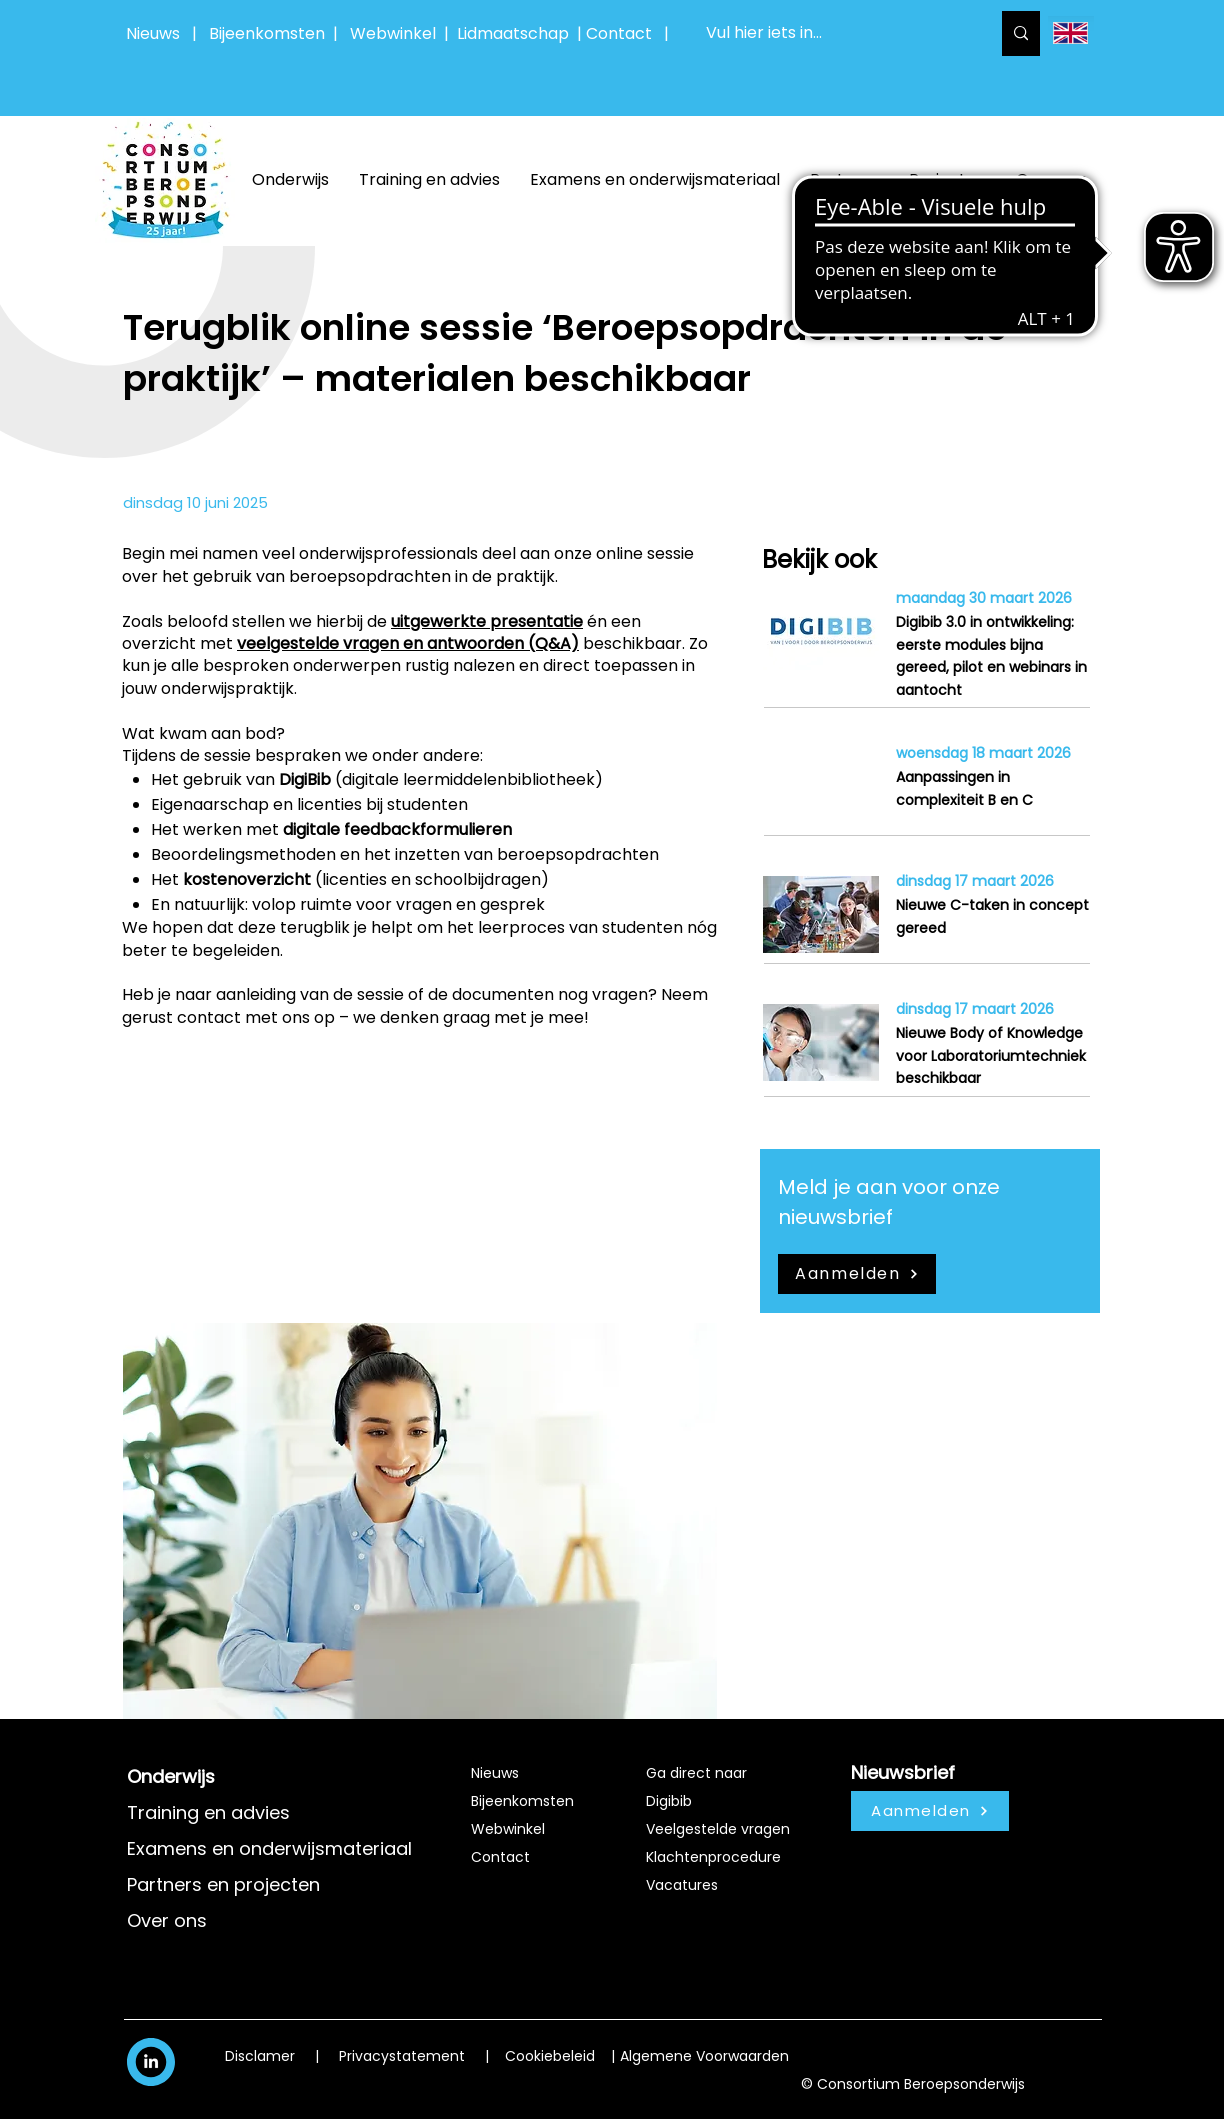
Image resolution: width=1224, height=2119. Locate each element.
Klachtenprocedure (713, 1857)
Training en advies (208, 1812)
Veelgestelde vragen (718, 1829)
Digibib (669, 1801)
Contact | (629, 33)
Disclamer (260, 2056)
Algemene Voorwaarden (704, 2056)
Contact (500, 1857)
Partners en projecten (223, 1884)
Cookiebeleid (550, 2056)
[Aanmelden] (857, 1274)
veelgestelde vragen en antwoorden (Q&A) (408, 643)
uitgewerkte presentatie (487, 621)
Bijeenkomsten (271, 33)
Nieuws (153, 33)
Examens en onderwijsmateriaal (269, 1848)
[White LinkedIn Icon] (151, 2061)
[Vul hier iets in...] (833, 33)
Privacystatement (402, 2056)
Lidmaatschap (513, 33)
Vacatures (682, 1885)
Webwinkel (397, 33)
